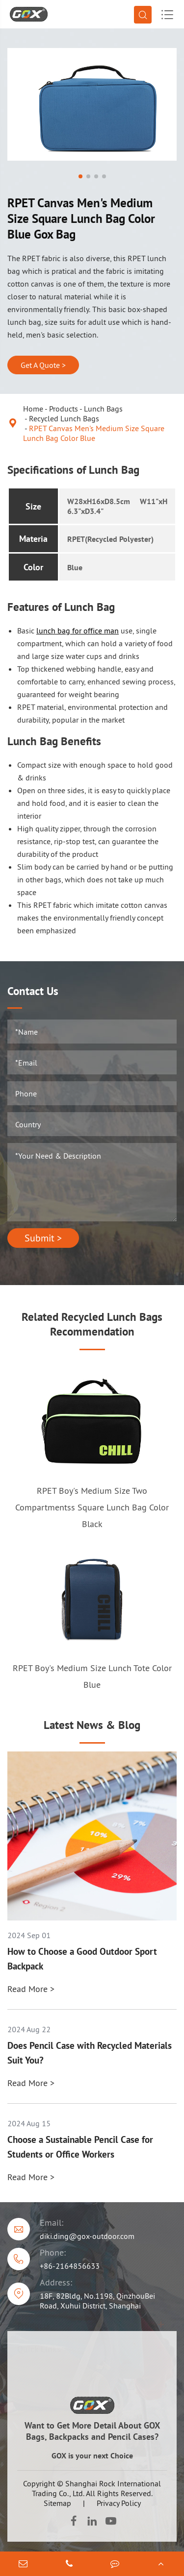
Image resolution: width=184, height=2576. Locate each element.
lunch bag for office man (77, 630)
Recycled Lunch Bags (64, 418)
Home (33, 408)
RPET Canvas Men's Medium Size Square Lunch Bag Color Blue (93, 433)
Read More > (30, 1988)
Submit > (43, 1238)
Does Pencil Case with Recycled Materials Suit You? (89, 2053)
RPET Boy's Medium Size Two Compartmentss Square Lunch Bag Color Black (92, 1507)
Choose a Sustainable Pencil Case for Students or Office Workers (80, 2147)
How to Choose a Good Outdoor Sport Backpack (82, 1958)
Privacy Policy (119, 2503)
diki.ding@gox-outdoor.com (87, 2236)
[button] (80, 176)
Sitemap (57, 2503)
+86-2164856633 (70, 2266)
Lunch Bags (103, 408)
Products (63, 408)
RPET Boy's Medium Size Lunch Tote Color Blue (92, 1676)
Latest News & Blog (92, 1725)
